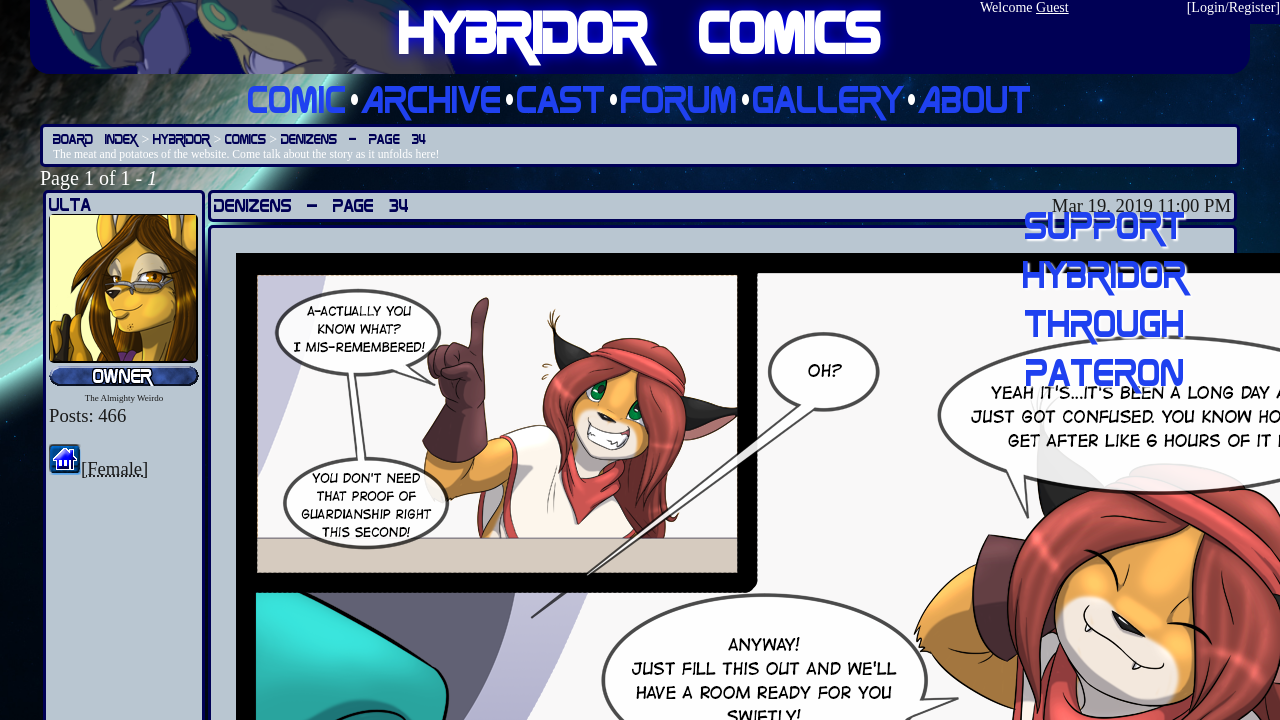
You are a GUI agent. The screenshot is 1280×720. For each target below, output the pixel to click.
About (975, 98)
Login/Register (1233, 7)
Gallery (828, 98)
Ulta (70, 204)
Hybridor (181, 138)
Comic (297, 98)
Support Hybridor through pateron (1105, 298)
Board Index (95, 138)
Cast (561, 98)
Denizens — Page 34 (353, 138)
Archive (432, 98)
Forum (679, 98)
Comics (245, 138)
